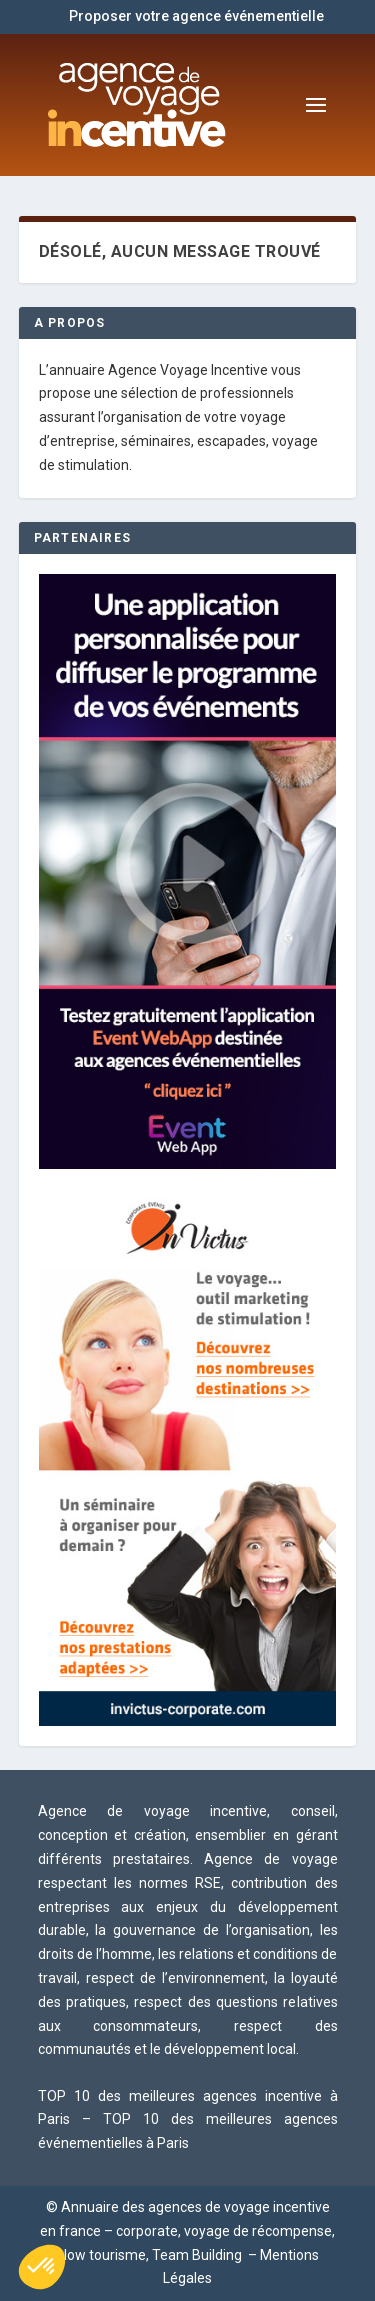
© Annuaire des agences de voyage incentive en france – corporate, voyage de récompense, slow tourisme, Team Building (187, 2231)
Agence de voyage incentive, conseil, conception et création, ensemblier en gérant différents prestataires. (188, 1835)
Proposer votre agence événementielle (196, 16)
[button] (42, 2267)
